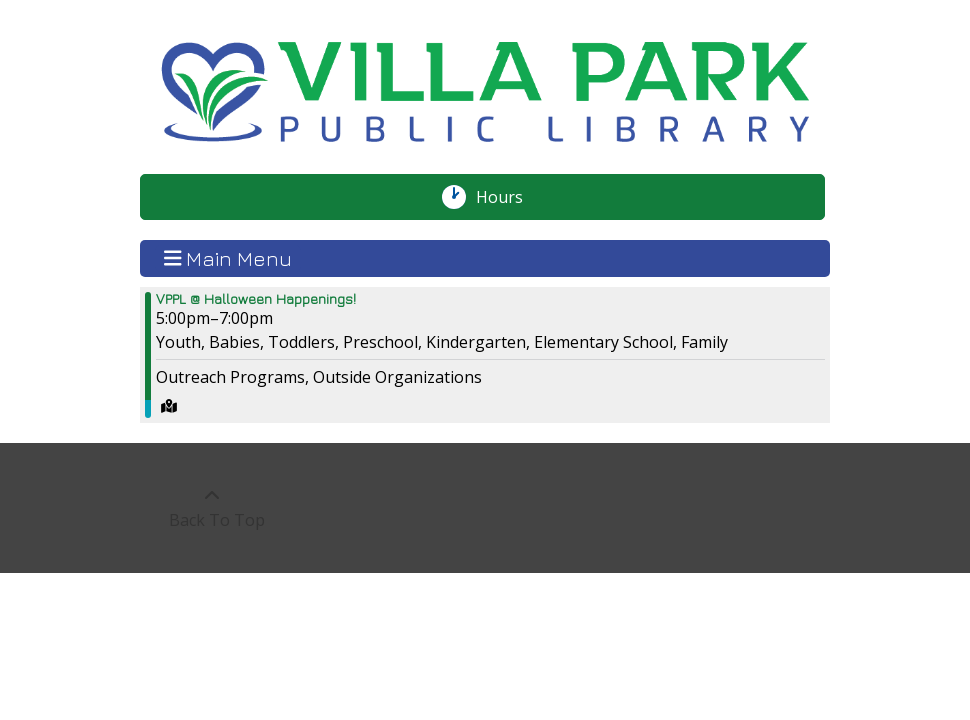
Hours (510, 197)
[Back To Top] (211, 508)
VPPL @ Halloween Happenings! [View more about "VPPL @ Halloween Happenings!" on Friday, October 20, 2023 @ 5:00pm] (256, 299)
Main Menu (228, 257)
